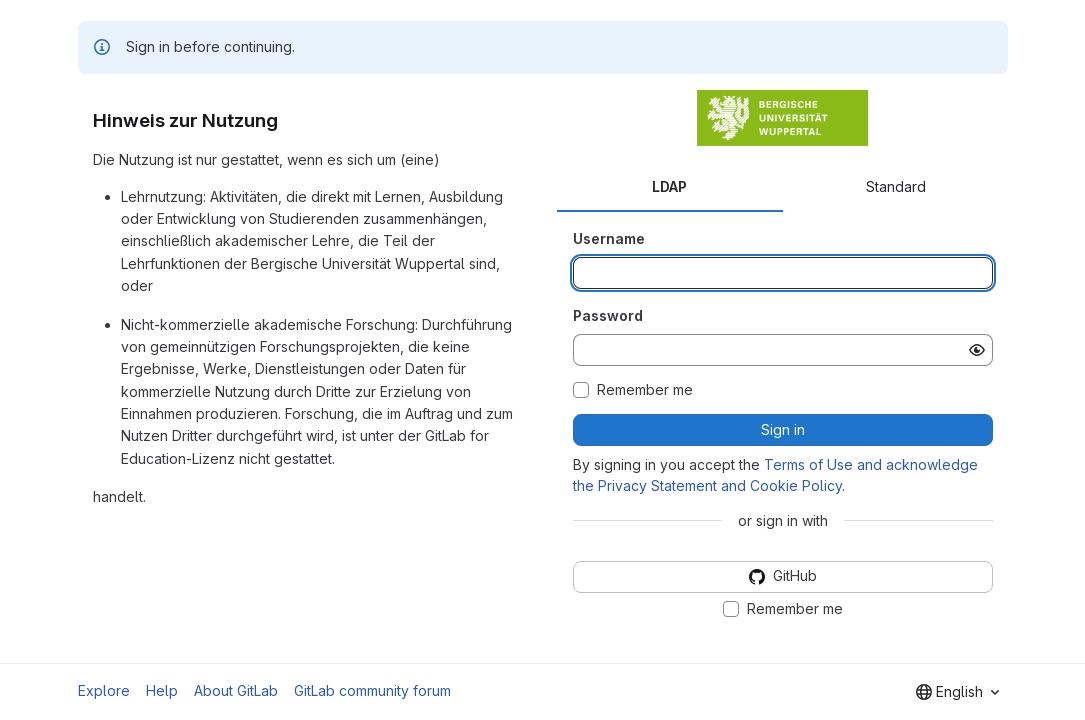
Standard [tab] (896, 186)
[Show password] (977, 350)
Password (608, 315)
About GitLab (236, 690)
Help (162, 690)
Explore (104, 690)
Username (609, 238)
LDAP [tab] (669, 186)
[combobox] (957, 692)
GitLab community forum (372, 690)
